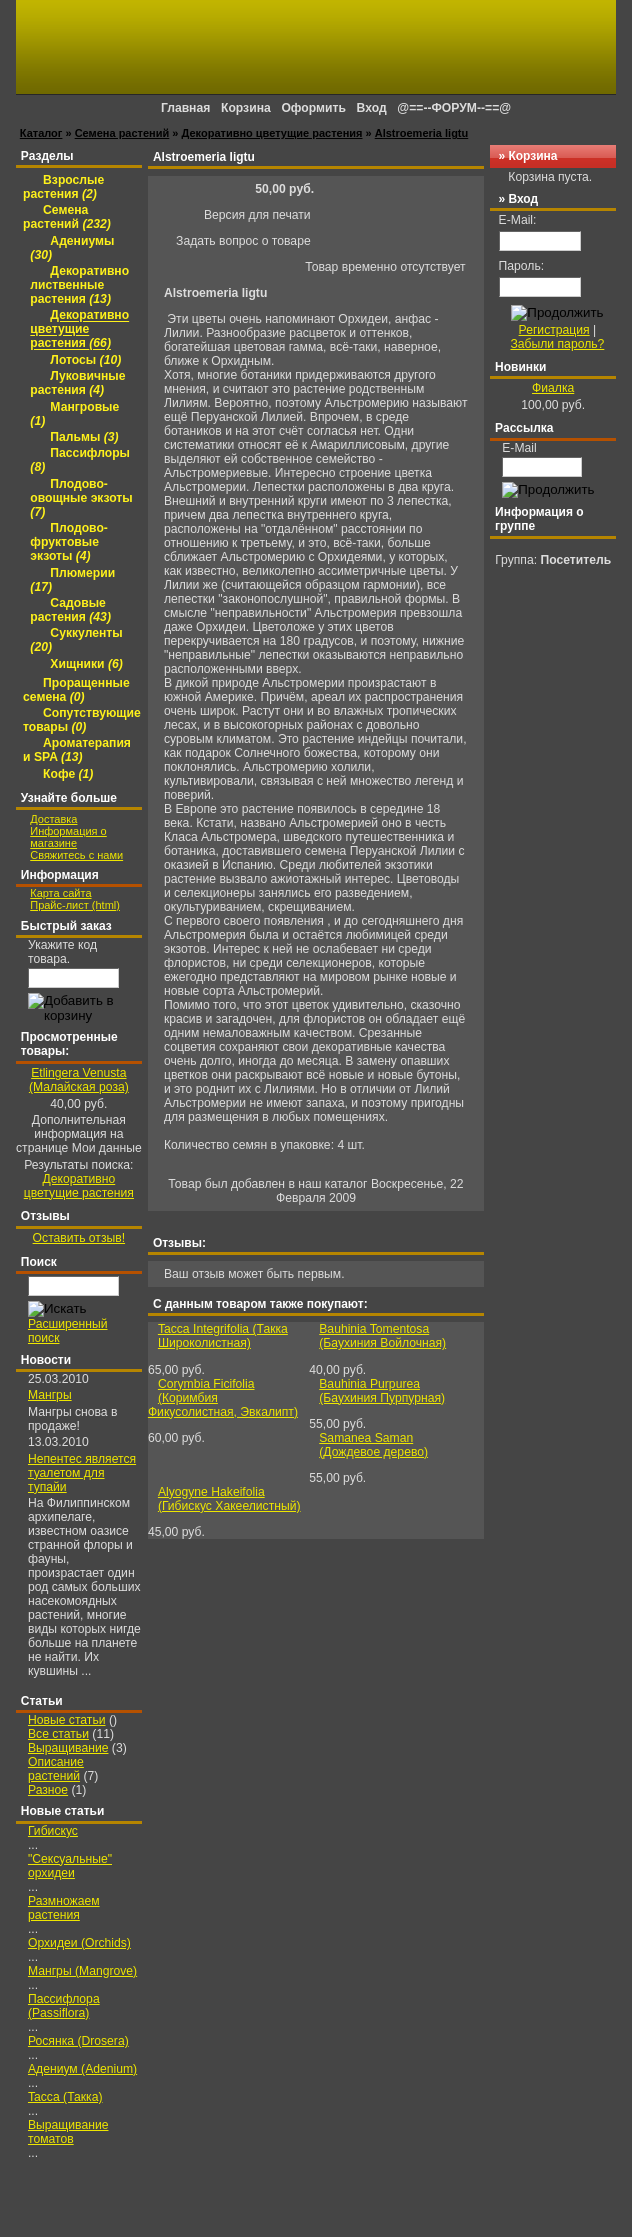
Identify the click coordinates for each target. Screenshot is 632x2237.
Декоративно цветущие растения (272, 133)
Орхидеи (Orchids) (79, 1943)
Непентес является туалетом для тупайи (82, 1473)
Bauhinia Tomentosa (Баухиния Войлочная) (382, 1336)
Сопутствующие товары (82, 720)
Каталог (41, 133)
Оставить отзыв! (79, 1238)
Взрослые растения (63, 187)
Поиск (39, 1262)
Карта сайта (60, 893)
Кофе (68, 774)
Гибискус (53, 1831)
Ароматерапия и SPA (77, 751)
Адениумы (72, 248)
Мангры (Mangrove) (82, 1971)
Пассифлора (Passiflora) (64, 2006)
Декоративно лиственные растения (79, 285)
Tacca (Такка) (65, 2097)
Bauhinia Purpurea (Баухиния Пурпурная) (382, 1391)
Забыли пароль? (557, 344)
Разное (48, 1790)
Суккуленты (76, 641)
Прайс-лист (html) (75, 905)
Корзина (532, 156)
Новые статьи (67, 1720)
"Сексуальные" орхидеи (70, 1866)
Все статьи (58, 1734)
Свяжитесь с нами (76, 855)
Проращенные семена (76, 690)
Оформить (313, 108)
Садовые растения (70, 610)
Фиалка (553, 388)
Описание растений (56, 1769)
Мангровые (74, 414)
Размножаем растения (64, 1908)
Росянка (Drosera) (78, 2041)
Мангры (50, 1395)
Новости (46, 1360)
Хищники (86, 664)
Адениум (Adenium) (82, 2069)
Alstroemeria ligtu (422, 133)
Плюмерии (72, 580)
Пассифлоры (80, 461)
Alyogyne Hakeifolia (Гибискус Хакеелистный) (229, 1499)
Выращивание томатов (68, 2132)
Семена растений (122, 133)
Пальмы (84, 437)
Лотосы (85, 360)
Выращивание (68, 1748)
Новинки (520, 367)
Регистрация (554, 330)
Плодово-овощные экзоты (81, 498)
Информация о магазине (68, 837)
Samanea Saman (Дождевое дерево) (373, 1445)
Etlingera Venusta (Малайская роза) (79, 1080)
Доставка (53, 819)
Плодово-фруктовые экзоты (69, 543)
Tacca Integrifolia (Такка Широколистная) (223, 1336)
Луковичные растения (77, 384)
